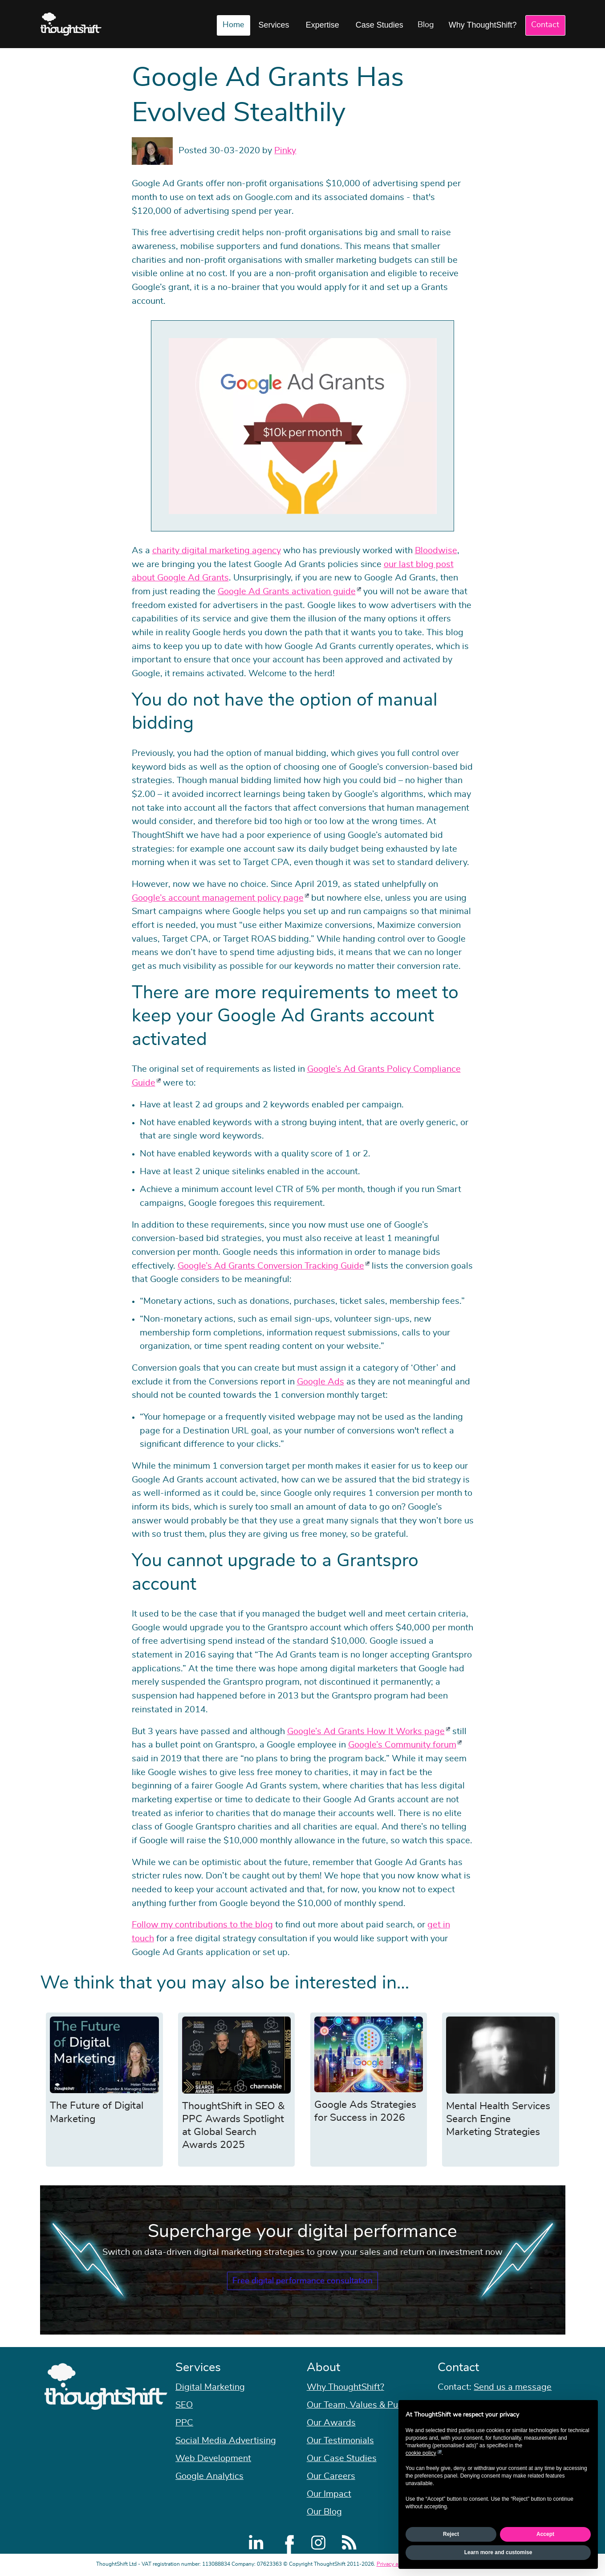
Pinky (285, 150)
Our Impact (329, 2494)
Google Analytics (209, 2476)
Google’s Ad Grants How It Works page (366, 1731)
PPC (184, 2422)
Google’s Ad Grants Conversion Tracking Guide (271, 1265)
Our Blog (324, 2511)
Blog (426, 25)
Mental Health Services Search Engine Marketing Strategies (498, 2119)
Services (274, 24)
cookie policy (421, 2453)
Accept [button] (545, 2534)
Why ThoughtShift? (483, 24)
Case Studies (379, 24)
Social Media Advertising (225, 2440)
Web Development (213, 2458)
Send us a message (513, 2387)
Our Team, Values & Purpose (364, 2404)
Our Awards (331, 2422)
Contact (545, 25)
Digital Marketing (210, 2387)
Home (233, 25)
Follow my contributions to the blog (202, 1924)
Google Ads (320, 1381)
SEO (184, 2404)
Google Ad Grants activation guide (287, 591)
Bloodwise (436, 550)
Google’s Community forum (402, 1744)
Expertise (322, 24)
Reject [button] (451, 2534)
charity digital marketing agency (216, 550)
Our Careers (331, 2476)
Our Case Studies (342, 2458)
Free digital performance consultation (302, 2280)
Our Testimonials (340, 2440)
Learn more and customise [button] (498, 2552)
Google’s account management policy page (218, 898)
